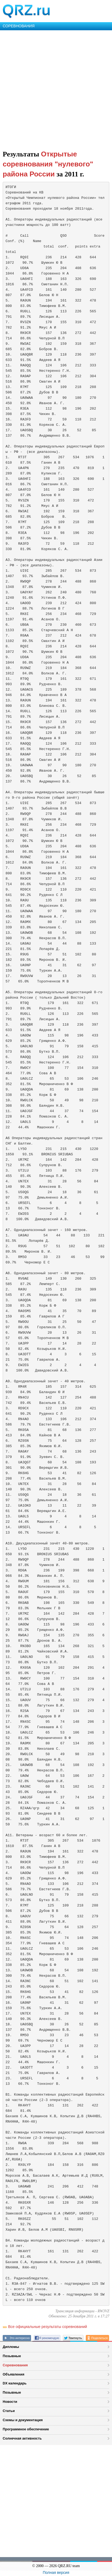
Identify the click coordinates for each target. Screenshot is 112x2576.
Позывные (12, 2356)
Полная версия (56, 2572)
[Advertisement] (56, 89)
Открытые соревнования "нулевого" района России (48, 164)
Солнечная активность (22, 2438)
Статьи (9, 2411)
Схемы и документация (23, 2420)
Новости (10, 2402)
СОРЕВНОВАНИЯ (19, 26)
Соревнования (15, 2365)
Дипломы (11, 2347)
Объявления (13, 2374)
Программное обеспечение (26, 2429)
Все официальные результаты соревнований (47, 2326)
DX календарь (14, 2383)
